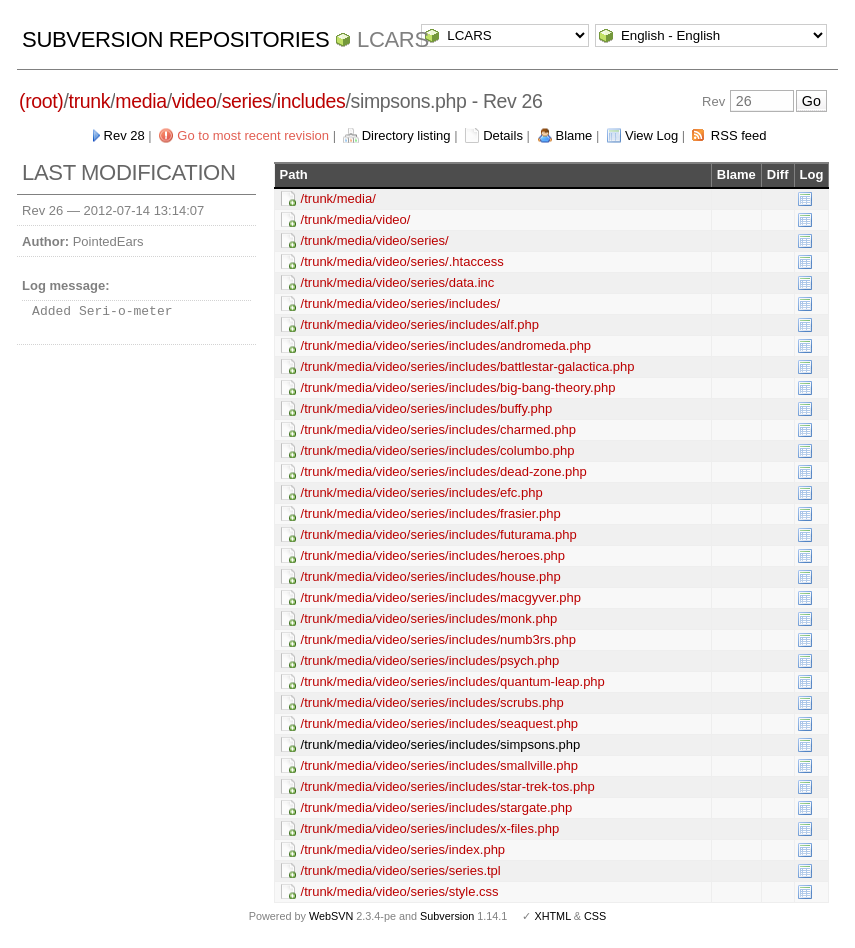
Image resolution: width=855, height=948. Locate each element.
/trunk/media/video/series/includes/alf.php (420, 324)
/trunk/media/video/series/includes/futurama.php (439, 534)
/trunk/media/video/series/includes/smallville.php (439, 765)
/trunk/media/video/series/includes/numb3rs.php (438, 639)
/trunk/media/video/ (356, 219)
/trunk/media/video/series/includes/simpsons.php (441, 744)
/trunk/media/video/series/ (375, 240)
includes (311, 101)
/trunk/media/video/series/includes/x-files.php (430, 828)
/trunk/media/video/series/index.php (403, 849)
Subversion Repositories (175, 39)
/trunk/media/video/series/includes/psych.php (430, 660)
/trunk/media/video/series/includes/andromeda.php (446, 345)
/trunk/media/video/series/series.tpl (401, 870)
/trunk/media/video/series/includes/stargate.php (437, 807)
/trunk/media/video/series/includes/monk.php (429, 618)
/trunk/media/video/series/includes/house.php (431, 576)
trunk (90, 101)
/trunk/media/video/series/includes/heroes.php (433, 555)
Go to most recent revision (253, 135)
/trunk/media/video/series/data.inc (398, 282)
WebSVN (331, 916)
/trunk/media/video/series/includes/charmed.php (438, 429)
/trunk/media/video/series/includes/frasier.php (431, 513)
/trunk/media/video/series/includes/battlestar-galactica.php (468, 366)
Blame (574, 135)
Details (503, 135)
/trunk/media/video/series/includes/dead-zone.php (444, 471)
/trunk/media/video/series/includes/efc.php (422, 492)
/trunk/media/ (338, 198)
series (247, 101)
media (140, 101)
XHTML (552, 916)
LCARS (393, 39)
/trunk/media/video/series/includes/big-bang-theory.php (458, 387)
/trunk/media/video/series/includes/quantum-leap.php (453, 681)
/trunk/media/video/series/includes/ (400, 303)
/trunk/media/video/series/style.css (400, 891)
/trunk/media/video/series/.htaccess (402, 261)
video (194, 101)
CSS (595, 916)
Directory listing (406, 135)
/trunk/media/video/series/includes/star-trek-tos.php (448, 786)
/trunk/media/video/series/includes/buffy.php (427, 408)
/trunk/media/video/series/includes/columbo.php (438, 450)
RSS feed (739, 135)
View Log (651, 135)
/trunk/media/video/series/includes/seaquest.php (440, 723)
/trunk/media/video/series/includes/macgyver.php (441, 597)
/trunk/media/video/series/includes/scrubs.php (432, 702)
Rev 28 (124, 135)
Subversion (447, 916)
